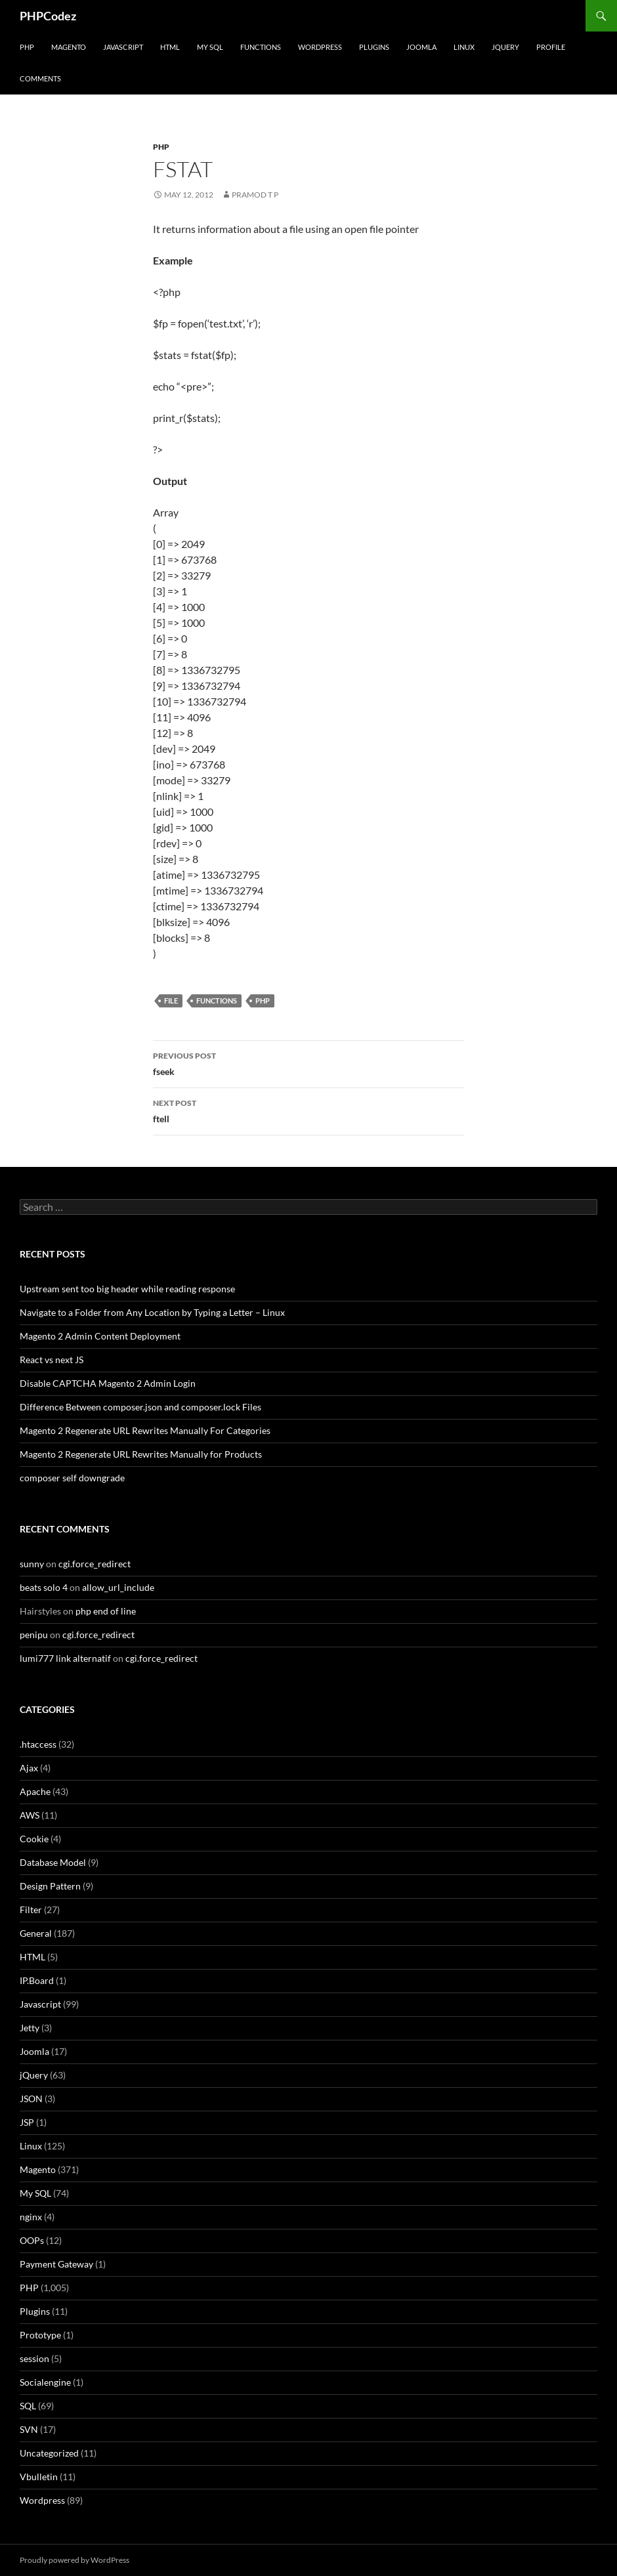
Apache (35, 1791)
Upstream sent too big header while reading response (127, 1288)
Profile (550, 47)
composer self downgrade (72, 1477)
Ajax (29, 1767)
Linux (464, 47)
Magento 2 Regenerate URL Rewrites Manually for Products (141, 1454)
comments (40, 78)
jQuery (505, 47)
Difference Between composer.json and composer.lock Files (140, 1406)
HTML (170, 47)
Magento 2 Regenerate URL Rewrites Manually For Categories (145, 1430)
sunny (32, 1563)
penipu (34, 1634)
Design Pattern (50, 1885)
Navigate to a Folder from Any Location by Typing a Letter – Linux (152, 1312)
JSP (27, 2122)
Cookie (34, 1838)
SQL (28, 2405)
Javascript (123, 47)
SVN (29, 2429)
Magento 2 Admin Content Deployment (100, 1335)
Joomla (421, 47)
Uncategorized (49, 2453)
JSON (31, 2098)
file (171, 1000)
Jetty (29, 2027)
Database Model (53, 1862)
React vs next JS (51, 1359)
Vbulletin (39, 2476)
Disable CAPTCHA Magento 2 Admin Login (108, 1383)
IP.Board (37, 1980)
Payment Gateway (56, 2264)
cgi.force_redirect (94, 1563)
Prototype (40, 2334)
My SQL (210, 47)
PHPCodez (48, 16)
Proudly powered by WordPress (74, 2560)
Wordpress (42, 2500)
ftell (308, 1109)
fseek (308, 1062)
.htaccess (38, 1744)
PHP (27, 47)
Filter (31, 1909)
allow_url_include (118, 1587)
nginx (31, 2216)
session (34, 2358)
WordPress (320, 47)
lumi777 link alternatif (65, 1658)
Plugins (374, 47)
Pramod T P (255, 195)
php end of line (105, 1610)
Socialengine (45, 2382)
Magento (68, 47)
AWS (29, 1815)
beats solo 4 (44, 1587)
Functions (260, 47)
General (36, 1933)
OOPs (32, 2240)
